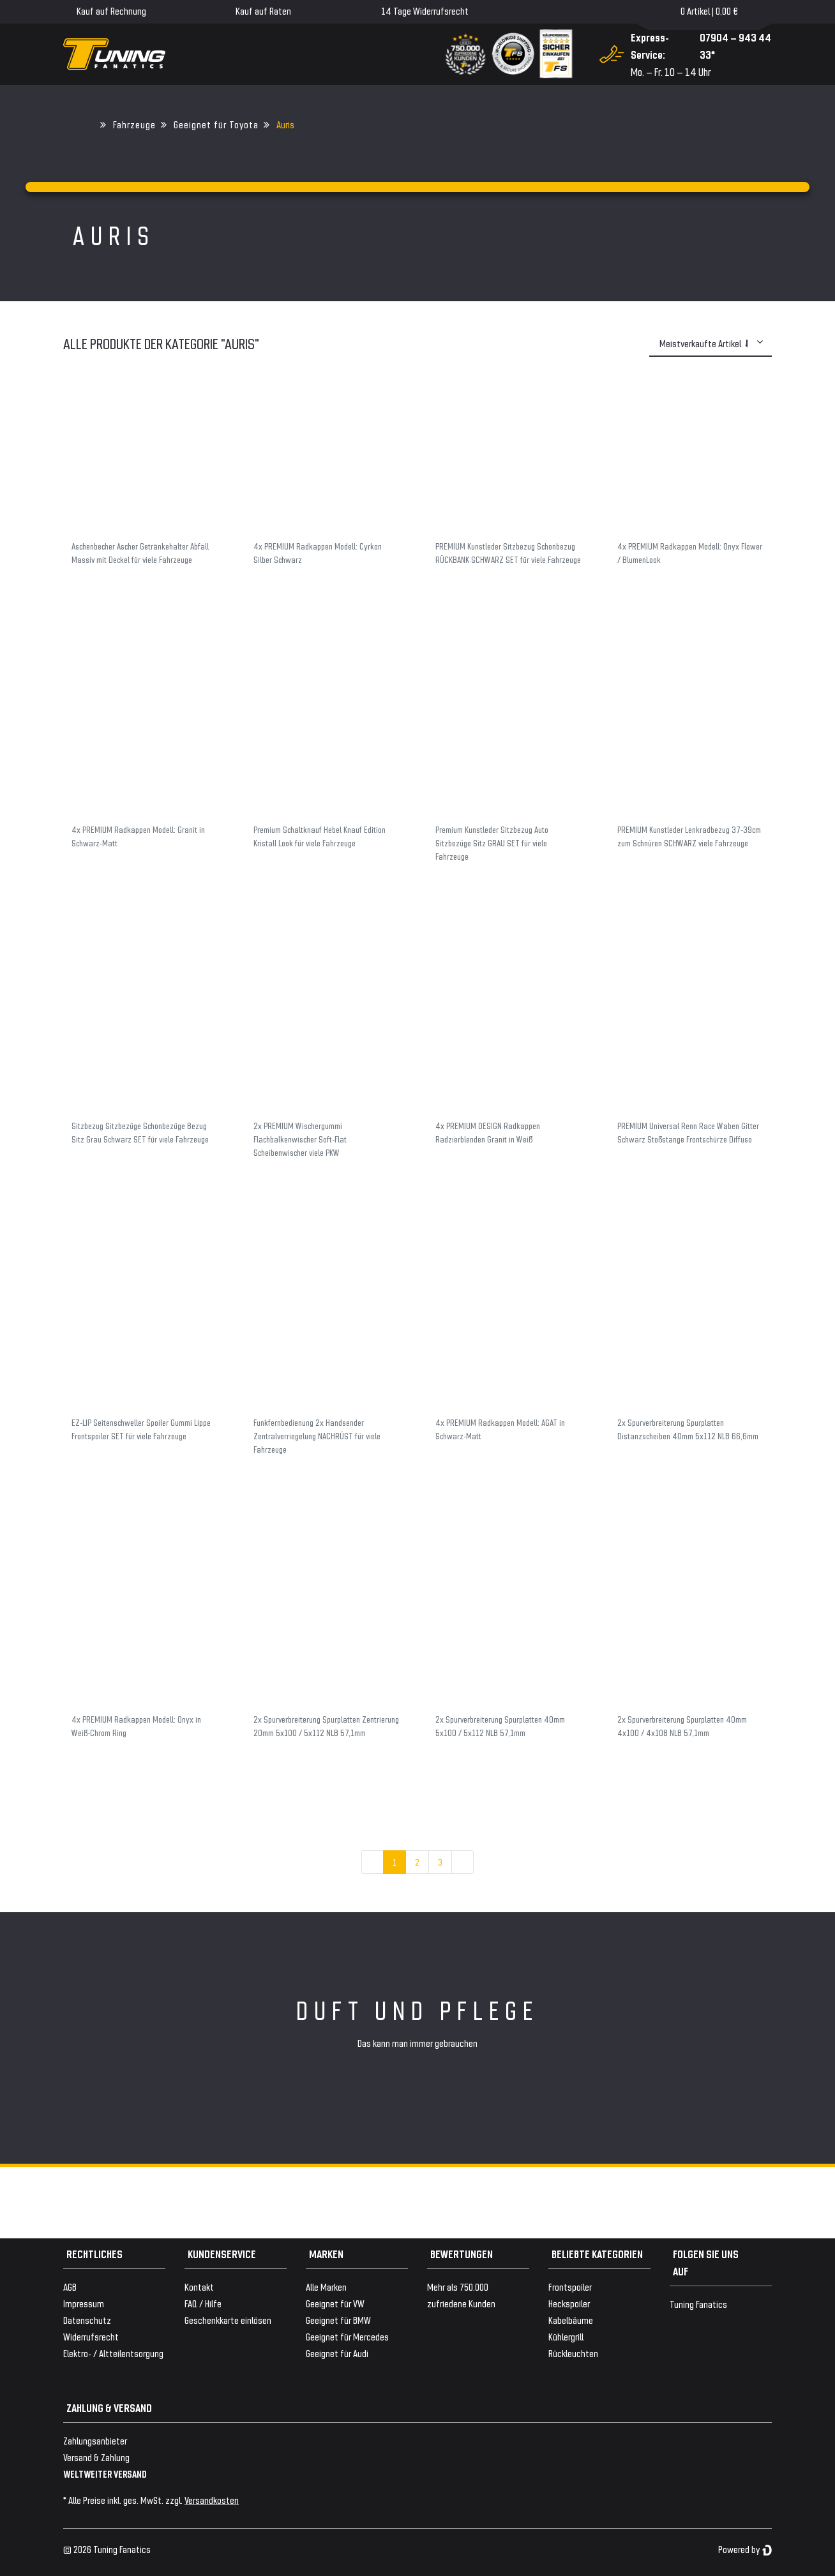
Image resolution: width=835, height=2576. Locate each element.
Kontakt (199, 2286)
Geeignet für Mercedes (347, 2336)
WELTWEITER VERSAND (105, 2473)
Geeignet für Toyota (216, 124)
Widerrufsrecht (91, 2336)
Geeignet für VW (335, 2303)
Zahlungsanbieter (95, 2440)
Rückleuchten (573, 2353)
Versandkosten (211, 2500)
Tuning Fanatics (698, 2304)
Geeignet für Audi (337, 2353)
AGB (70, 2286)
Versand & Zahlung (96, 2457)
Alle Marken (326, 2286)
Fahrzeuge (134, 124)
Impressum (83, 2303)
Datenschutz (87, 2320)
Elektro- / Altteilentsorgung (113, 2353)
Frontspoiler (570, 2286)
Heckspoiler (569, 2303)
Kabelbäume (570, 2320)
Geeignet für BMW (338, 2320)
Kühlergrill (565, 2336)
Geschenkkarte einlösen (227, 2320)
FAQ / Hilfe (203, 2303)
